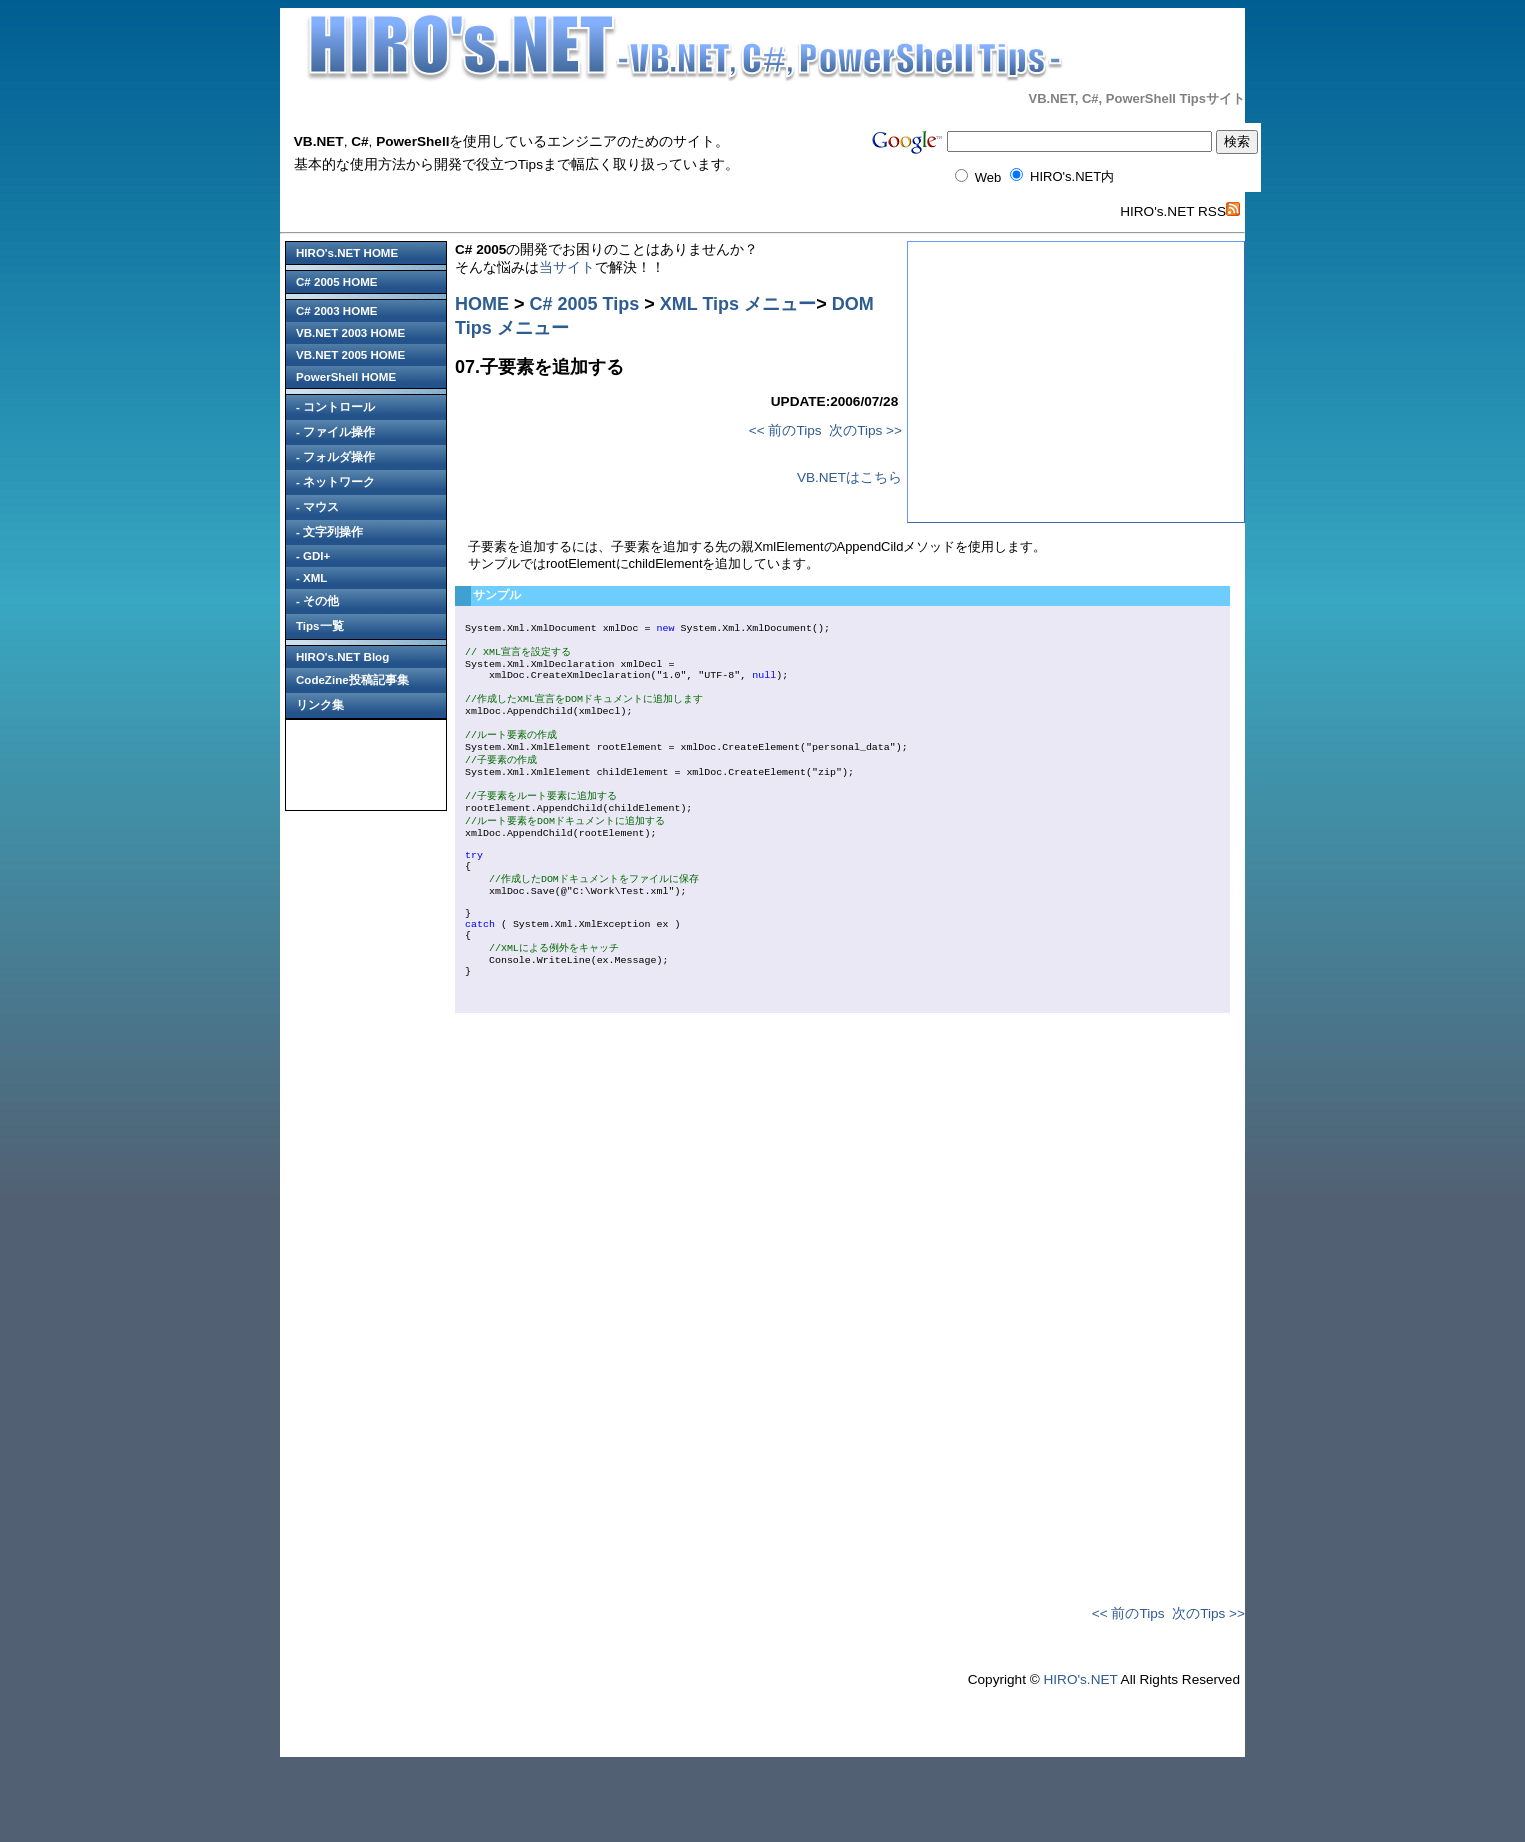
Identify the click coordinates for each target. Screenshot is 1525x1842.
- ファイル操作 (335, 432)
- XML (311, 578)
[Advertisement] (366, 765)
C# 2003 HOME (337, 311)
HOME (482, 304)
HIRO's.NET (1080, 1756)
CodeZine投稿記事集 (352, 680)
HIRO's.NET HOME (347, 253)
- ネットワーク (335, 482)
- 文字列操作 (329, 532)
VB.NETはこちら (849, 477)
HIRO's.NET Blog (342, 657)
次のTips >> (865, 430)
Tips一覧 (320, 626)
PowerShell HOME (346, 377)
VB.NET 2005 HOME (350, 355)
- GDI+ (313, 556)
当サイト (567, 267)
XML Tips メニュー (738, 304)
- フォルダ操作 (335, 457)
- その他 (317, 601)
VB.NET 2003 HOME (350, 333)
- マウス (317, 507)
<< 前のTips (785, 430)
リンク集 (320, 705)
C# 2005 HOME (337, 282)
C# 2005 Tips (585, 304)
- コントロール (335, 407)
